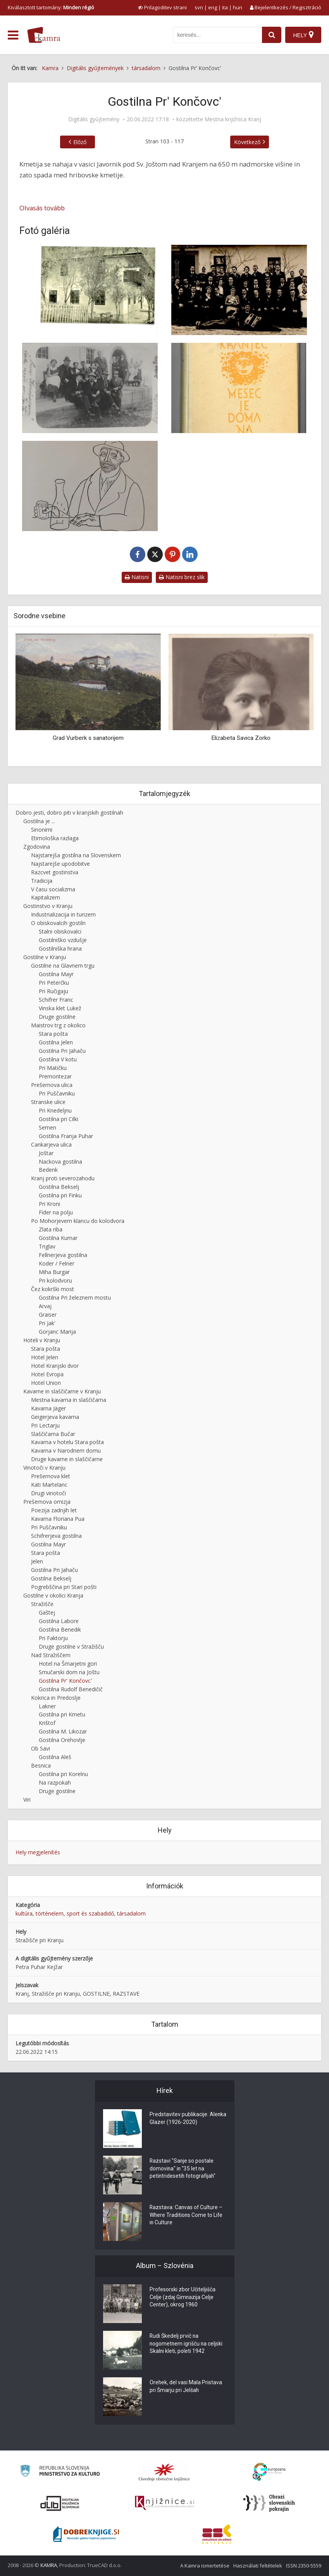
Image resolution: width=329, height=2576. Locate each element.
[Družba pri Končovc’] (239, 290)
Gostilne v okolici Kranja (53, 1595)
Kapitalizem (45, 897)
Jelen (37, 1561)
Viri (27, 1799)
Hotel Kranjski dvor (55, 1365)
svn (199, 7)
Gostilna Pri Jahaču (62, 1050)
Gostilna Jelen (56, 1042)
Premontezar (55, 1076)
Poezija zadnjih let (54, 1510)
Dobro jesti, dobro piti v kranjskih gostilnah (69, 812)
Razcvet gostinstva (54, 872)
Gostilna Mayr (56, 974)
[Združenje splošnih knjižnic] (216, 2534)
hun (237, 7)
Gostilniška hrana (60, 948)
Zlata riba (50, 1229)
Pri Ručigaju (53, 991)
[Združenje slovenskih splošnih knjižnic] (164, 2503)
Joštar (46, 1153)
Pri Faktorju (53, 1638)
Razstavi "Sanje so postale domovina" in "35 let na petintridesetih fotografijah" (183, 2169)
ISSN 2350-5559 (303, 2565)
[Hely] (303, 35)
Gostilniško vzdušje (63, 940)
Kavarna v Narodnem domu (66, 1450)
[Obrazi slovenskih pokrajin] (269, 2503)
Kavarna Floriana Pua (57, 1518)
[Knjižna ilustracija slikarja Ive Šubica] (90, 486)
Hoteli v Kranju (41, 1340)
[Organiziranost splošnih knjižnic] (164, 2472)
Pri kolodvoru (55, 1280)
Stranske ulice (48, 1102)
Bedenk (48, 1169)
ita (225, 7)
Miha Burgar (54, 1272)
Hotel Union (46, 1382)
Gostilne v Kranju (44, 957)
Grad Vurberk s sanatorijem (88, 737)
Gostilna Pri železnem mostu (75, 1297)
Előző (79, 142)
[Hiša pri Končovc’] (90, 290)
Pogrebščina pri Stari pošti (63, 1587)
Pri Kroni (49, 1203)
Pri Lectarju (45, 1425)
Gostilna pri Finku (60, 1195)
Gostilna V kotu (58, 1059)
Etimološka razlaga (55, 838)
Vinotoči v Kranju (44, 1467)
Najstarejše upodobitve (60, 863)
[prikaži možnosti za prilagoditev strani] (162, 7)
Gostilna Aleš (55, 1757)
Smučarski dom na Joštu (69, 1672)
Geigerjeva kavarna (55, 1416)
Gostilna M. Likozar (63, 1731)
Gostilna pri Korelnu (63, 1774)
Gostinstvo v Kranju (47, 906)
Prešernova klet (50, 1476)
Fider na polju (56, 1212)
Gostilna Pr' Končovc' (65, 1680)
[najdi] (271, 35)
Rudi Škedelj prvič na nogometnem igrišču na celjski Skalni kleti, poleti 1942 (187, 2344)
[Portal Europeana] (269, 2472)
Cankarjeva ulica (51, 1144)
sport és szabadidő (90, 1913)
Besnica (41, 1765)
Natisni (137, 577)
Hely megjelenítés (38, 1852)
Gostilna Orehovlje (62, 1740)
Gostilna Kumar (58, 1238)
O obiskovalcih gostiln (58, 923)
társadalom (131, 1913)
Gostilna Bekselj (59, 1186)
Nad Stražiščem (51, 1655)
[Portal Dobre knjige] (86, 2534)
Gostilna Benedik (60, 1629)
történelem (50, 1913)
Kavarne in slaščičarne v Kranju (62, 1391)
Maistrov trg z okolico (58, 1025)
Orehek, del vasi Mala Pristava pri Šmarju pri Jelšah (186, 2387)
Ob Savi (40, 1748)
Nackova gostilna (60, 1161)
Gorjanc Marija (57, 1331)
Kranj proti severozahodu (63, 1178)
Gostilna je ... (39, 821)
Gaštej (47, 1612)
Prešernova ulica (51, 1085)
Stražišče (42, 1604)
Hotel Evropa (47, 1374)
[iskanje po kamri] (217, 35)
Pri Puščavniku (57, 1093)
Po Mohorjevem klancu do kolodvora (77, 1220)
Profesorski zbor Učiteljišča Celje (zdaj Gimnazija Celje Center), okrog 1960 (183, 2298)
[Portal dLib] (60, 2503)
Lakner (47, 1706)
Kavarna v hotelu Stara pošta (67, 1442)
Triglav (47, 1246)
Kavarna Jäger (48, 1408)
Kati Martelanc (49, 1484)
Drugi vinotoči (48, 1493)
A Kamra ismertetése (204, 2565)
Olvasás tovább (42, 207)
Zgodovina (36, 846)
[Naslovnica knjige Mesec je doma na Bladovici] (239, 388)
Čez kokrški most (52, 1289)
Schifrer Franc (56, 999)
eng (212, 7)
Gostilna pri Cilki (58, 1119)
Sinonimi (41, 829)
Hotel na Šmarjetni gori (68, 1663)
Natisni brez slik (182, 577)
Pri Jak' (47, 1323)
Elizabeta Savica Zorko (240, 737)
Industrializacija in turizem (63, 914)
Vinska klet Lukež (60, 1008)
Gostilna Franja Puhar (66, 1136)
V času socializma (53, 889)
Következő (247, 142)
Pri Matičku (53, 1067)
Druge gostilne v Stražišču (71, 1646)
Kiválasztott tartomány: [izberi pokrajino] (51, 7)
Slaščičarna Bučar (53, 1434)
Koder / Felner (56, 1263)
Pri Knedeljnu (55, 1110)
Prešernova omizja (47, 1501)
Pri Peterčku (54, 982)
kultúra (24, 1913)
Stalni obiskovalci (60, 931)
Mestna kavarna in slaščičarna (68, 1399)
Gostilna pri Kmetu (62, 1714)
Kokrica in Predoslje (56, 1697)
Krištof (47, 1723)
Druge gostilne (57, 1016)
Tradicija (41, 880)
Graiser (48, 1314)
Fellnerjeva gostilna (63, 1255)
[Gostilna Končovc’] (90, 388)
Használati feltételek (257, 2565)
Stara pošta (53, 1033)
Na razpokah (55, 1782)
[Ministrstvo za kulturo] (60, 2472)
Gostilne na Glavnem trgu (63, 965)
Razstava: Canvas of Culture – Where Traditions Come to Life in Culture (187, 2216)
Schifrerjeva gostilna (56, 1535)
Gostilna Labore (59, 1621)
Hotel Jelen (44, 1357)
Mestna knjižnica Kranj (233, 119)
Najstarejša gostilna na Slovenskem (76, 855)
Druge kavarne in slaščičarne (67, 1459)
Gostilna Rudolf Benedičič (71, 1689)
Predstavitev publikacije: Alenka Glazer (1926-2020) (182, 2119)
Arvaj (45, 1306)
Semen (47, 1127)
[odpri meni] (13, 35)
